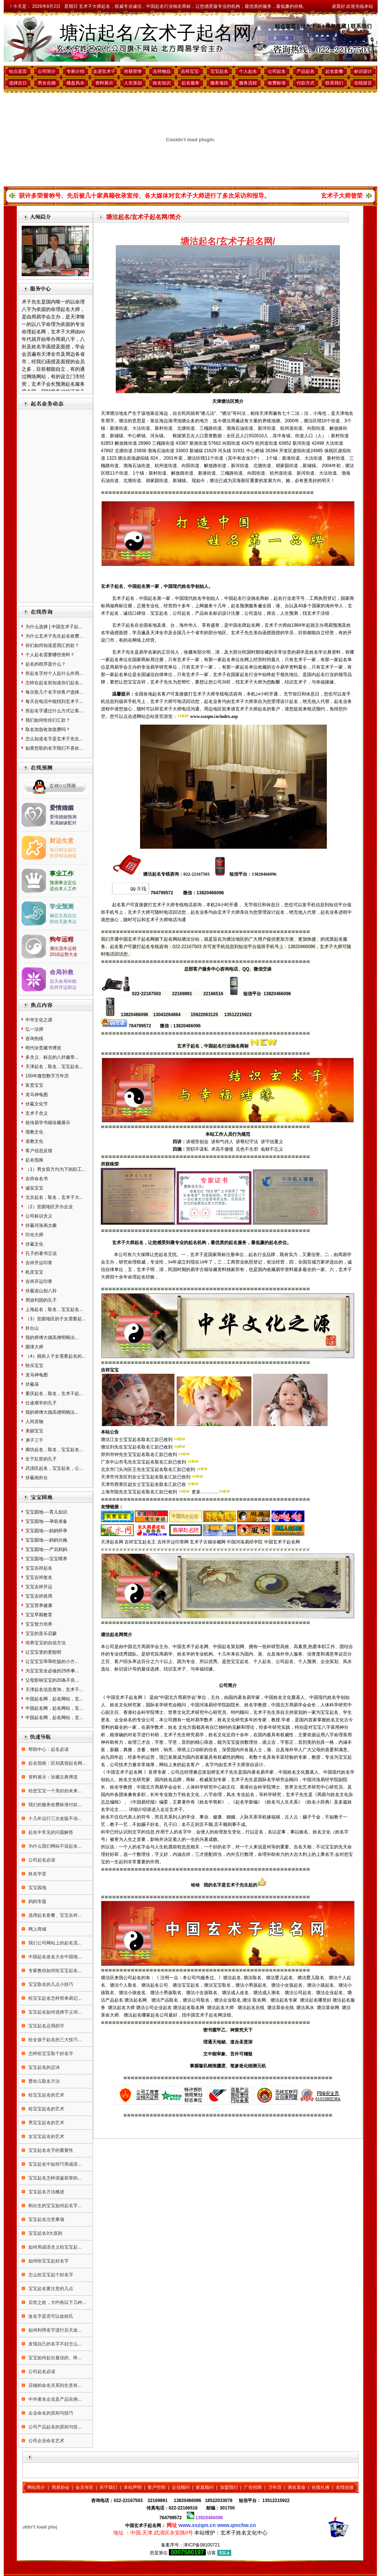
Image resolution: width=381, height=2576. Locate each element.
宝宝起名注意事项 (45, 2219)
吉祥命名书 (36, 1178)
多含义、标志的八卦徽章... (51, 1057)
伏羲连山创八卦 (41, 1290)
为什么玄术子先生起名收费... (54, 636)
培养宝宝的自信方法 (45, 1642)
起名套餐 (334, 71)
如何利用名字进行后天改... (54, 2330)
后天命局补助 (63, 981)
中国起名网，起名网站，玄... (54, 1699)
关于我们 (108, 2487)
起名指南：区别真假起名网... (56, 1763)
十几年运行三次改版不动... (54, 1818)
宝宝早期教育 (38, 1614)
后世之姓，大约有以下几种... (56, 2302)
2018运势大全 (64, 954)
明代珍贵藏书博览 (43, 1048)
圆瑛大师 (34, 1346)
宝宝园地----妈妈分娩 (46, 1540)
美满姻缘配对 (63, 823)
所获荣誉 (133, 71)
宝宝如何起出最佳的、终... (54, 2357)
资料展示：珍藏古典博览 (52, 1777)
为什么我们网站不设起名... (54, 1846)
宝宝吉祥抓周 (38, 1596)
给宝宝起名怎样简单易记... (54, 1998)
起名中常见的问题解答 (50, 1832)
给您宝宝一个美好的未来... (54, 1790)
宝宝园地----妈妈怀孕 (46, 1530)
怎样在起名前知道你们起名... (54, 682)
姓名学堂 (36, 1873)
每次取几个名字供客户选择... (54, 692)
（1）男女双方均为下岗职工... (55, 1169)
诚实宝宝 (34, 1188)
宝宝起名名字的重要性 (50, 2150)
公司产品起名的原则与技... (54, 2427)
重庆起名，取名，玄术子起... (54, 1393)
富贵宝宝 (34, 1085)
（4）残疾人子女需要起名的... (55, 1356)
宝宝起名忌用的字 (45, 2026)
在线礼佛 (320, 2487)
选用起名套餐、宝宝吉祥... (54, 1915)
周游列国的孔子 (41, 1300)
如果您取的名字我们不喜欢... (54, 748)
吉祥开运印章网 (173, 1542)
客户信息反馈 (38, 1150)
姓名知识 (162, 83)
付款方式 (306, 83)
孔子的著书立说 (41, 1253)
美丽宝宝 (34, 1431)
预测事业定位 (63, 882)
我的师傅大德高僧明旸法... (51, 1337)
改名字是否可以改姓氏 (50, 2316)
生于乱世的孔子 (41, 1459)
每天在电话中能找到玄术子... (54, 701)
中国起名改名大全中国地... (54, 1956)
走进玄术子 (104, 71)
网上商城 (36, 1929)
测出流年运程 (63, 948)
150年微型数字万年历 (47, 1076)
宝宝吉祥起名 (38, 1568)
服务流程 (248, 83)
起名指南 (34, 1160)
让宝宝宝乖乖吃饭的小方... (51, 1661)
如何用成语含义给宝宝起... (54, 2247)
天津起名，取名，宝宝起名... (54, 1066)
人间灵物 (34, 1421)
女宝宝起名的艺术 (45, 2136)
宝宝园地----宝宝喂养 (46, 1558)
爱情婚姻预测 (63, 817)
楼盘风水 (75, 83)
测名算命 (297, 2487)
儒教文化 (34, 1132)
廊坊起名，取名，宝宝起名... (54, 1449)
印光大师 (34, 1234)
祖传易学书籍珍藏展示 (47, 1122)
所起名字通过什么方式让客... (54, 710)
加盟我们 (229, 2487)
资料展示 (104, 83)
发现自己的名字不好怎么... (54, 2344)
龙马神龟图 (36, 1094)
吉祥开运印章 (38, 1262)
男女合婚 (47, 83)
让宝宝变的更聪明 (43, 1652)
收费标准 (277, 83)
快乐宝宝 (34, 1365)
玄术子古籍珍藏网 (208, 1542)
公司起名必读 (41, 1860)
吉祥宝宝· (190, 71)
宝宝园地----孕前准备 (46, 1521)
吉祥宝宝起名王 (140, 1542)
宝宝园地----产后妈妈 (46, 1549)
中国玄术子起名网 (282, 1542)
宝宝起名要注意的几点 (50, 2288)
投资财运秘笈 (63, 855)
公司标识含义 (38, 1216)
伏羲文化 (34, 1244)
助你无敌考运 (63, 921)
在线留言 (363, 83)
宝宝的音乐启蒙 (41, 1633)
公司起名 (277, 71)
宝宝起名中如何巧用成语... (54, 2164)
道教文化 (34, 1141)
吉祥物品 (162, 71)
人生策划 (133, 83)
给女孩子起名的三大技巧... (54, 2039)
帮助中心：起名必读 (48, 1749)
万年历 (275, 2487)
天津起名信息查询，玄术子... (54, 1689)
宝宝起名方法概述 (45, 2191)
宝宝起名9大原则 (44, 2233)
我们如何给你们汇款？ (47, 720)
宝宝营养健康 (38, 1605)
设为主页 (310, 26)
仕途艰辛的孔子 (41, 1403)
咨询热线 (34, 1038)
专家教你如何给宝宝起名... (54, 1970)
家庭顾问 (205, 2487)
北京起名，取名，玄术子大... (54, 1197)
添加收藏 (335, 26)
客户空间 (156, 2487)
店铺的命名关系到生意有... (54, 2385)
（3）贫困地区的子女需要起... (55, 1318)
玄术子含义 (36, 1113)
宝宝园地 (36, 1887)
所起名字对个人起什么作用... (54, 673)
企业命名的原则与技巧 (50, 2413)
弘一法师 (34, 1029)
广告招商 (253, 2487)
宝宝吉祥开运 (38, 1586)
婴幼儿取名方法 (43, 2081)
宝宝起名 (219, 71)
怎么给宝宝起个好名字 (50, 2274)
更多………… (205, 1491)
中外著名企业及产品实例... (54, 2399)
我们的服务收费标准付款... (54, 1804)
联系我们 (361, 26)
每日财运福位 (63, 849)
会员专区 (84, 2487)
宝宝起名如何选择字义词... (54, 2012)
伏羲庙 (32, 1384)
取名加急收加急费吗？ (47, 729)
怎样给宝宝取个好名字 (50, 2053)
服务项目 (219, 83)
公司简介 (47, 71)
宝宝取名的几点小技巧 (50, 1984)
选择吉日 (18, 83)
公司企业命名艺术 (45, 2440)
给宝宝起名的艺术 (45, 2095)
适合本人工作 (63, 888)
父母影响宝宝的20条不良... (52, 1680)
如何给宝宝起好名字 (48, 2261)
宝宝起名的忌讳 (43, 2067)
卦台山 (32, 1328)
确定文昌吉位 (63, 915)
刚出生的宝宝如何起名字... (54, 2205)
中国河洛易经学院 (245, 1542)
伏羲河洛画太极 (41, 1225)
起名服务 (190, 83)
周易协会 (60, 2487)
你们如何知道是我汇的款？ (52, 645)
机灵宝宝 (34, 1272)
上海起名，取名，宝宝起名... (54, 1309)
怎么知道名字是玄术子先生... (54, 738)
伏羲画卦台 (36, 1477)
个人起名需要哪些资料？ (50, 654)
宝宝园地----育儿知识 (46, 1512)
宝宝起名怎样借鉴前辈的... (54, 2178)
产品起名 (306, 71)
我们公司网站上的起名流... (54, 1943)
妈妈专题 (36, 1901)
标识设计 (363, 71)
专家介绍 (75, 71)
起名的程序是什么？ (45, 664)
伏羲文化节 (36, 1104)
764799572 (170, 2517)
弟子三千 (34, 1440)
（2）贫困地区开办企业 (49, 1206)
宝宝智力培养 (38, 1624)
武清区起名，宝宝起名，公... (54, 1468)
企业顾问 (181, 2487)
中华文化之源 (38, 1019)
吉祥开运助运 (63, 987)
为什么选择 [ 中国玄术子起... (53, 626)
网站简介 (36, 2487)
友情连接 (345, 2487)
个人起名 (248, 71)
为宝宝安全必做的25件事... (52, 1670)
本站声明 (133, 2487)
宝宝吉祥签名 (38, 1577)
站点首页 (285, 26)
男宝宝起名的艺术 (45, 2122)
